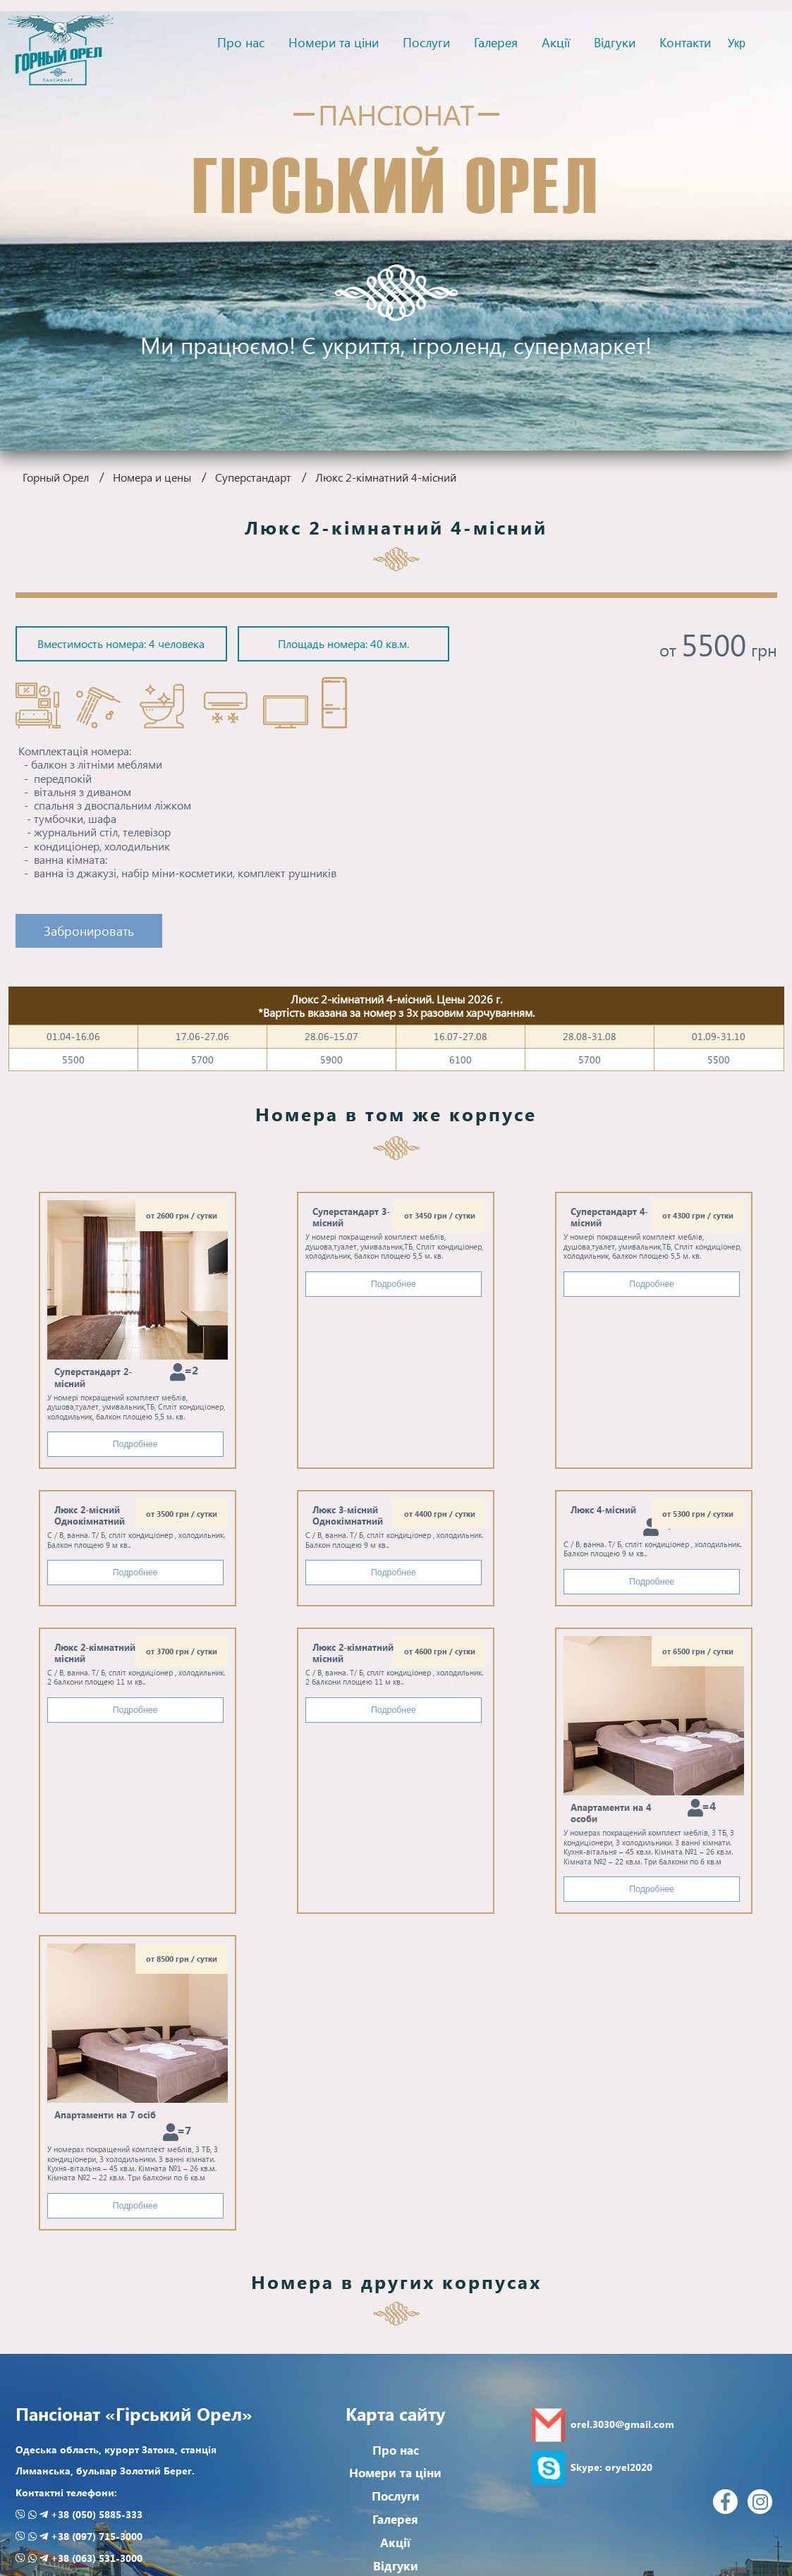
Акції (556, 42)
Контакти (685, 42)
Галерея (496, 42)
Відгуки (614, 42)
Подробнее (135, 1444)
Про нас (240, 42)
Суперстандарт (253, 477)
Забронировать (89, 930)
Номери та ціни (333, 42)
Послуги (426, 42)
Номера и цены (152, 477)
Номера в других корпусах (396, 2281)
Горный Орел (56, 477)
